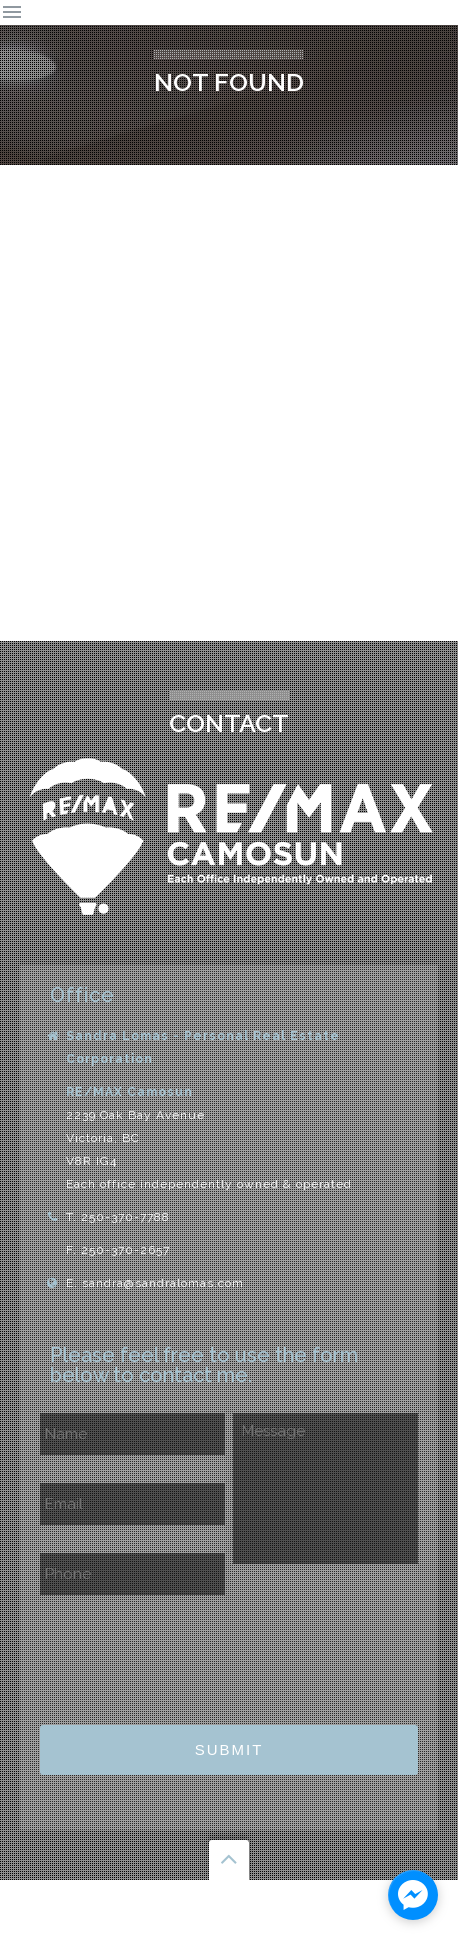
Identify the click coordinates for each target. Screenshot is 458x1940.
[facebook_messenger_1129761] (413, 1895)
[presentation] (192, 1654)
